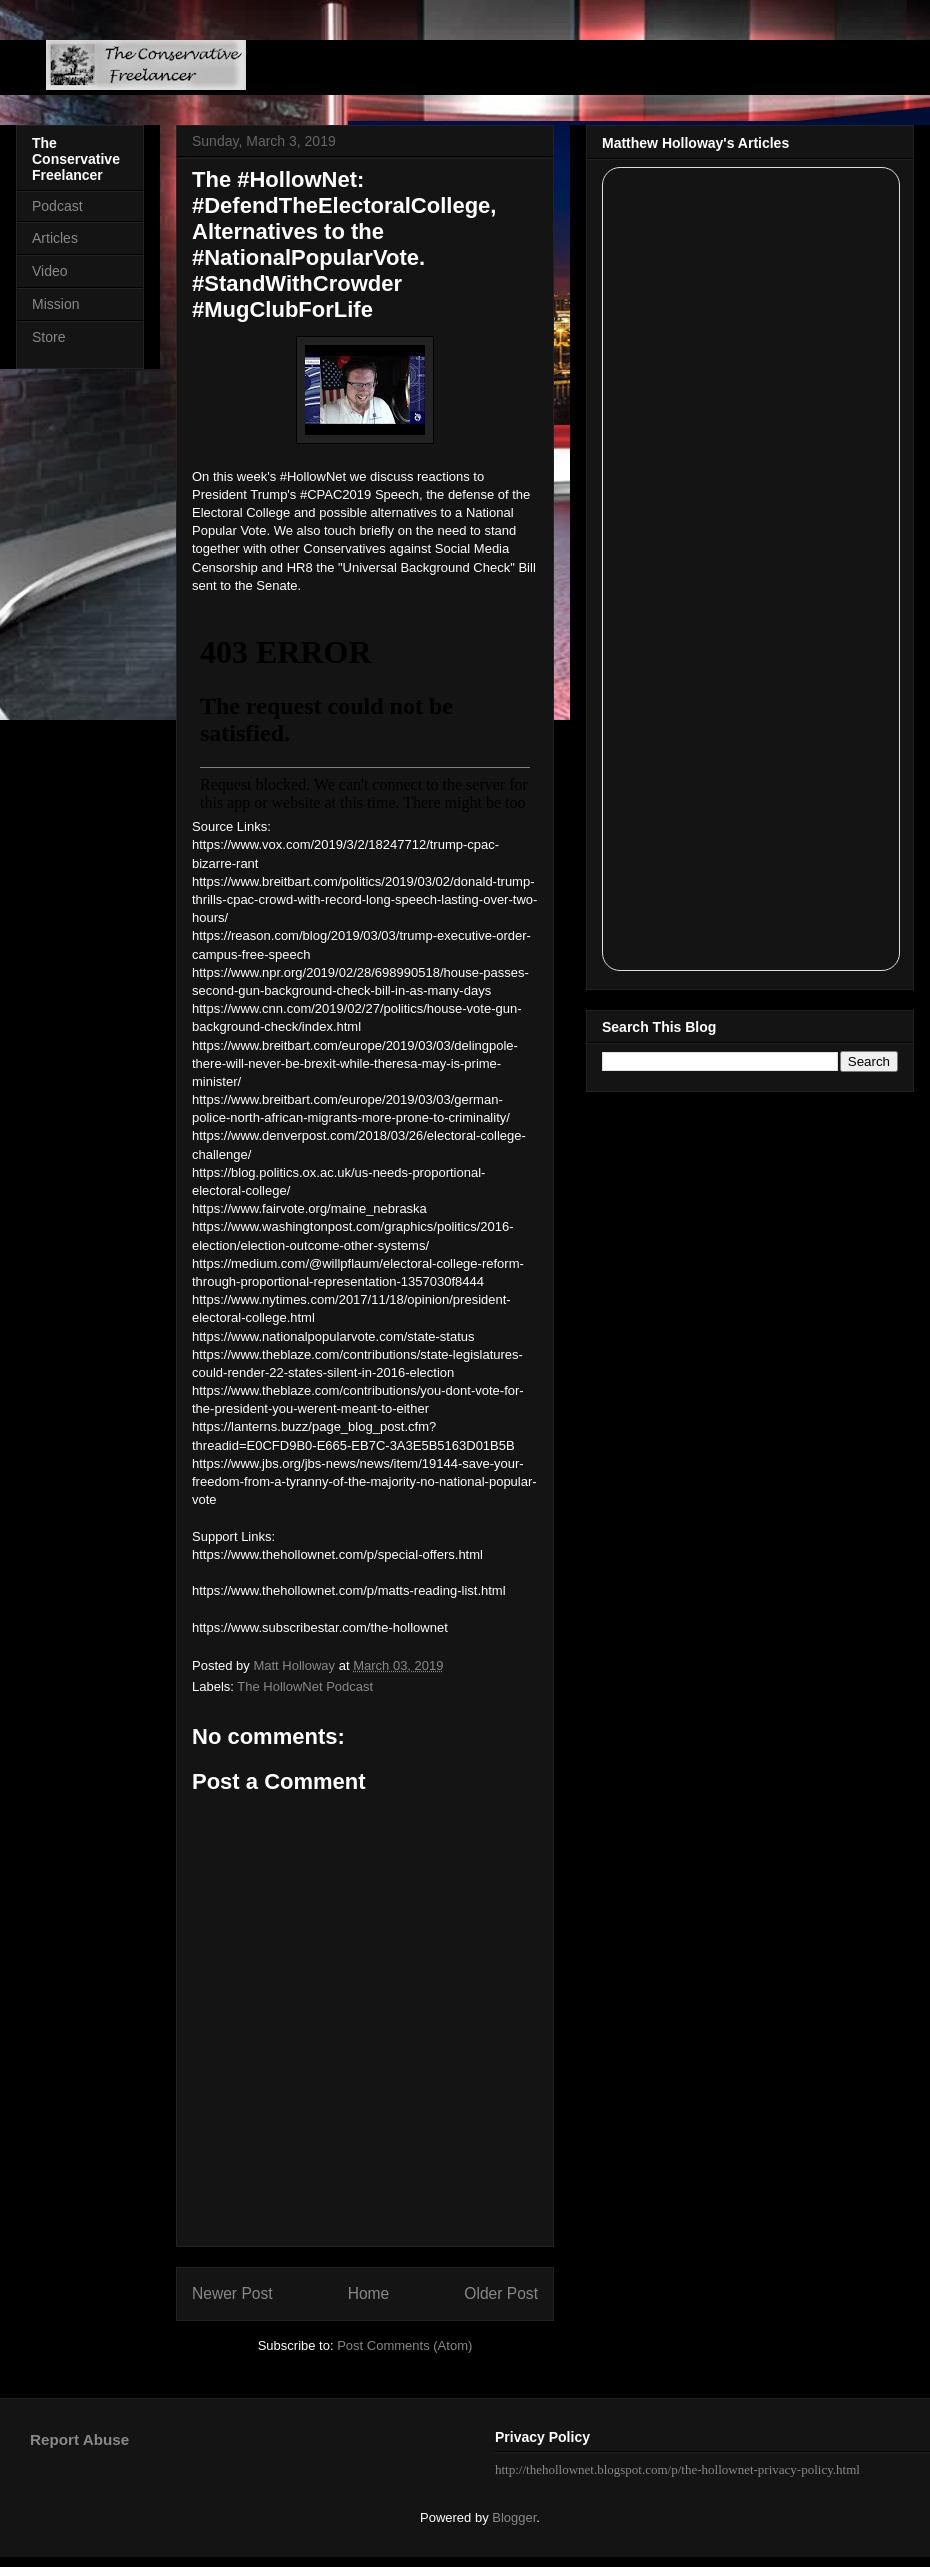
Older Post (501, 2293)
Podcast (57, 206)
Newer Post (232, 2293)
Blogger (514, 2517)
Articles (55, 238)
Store (48, 337)
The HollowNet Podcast (305, 1686)
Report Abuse (79, 2439)
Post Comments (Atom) (404, 2345)
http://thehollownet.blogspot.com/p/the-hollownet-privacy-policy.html (677, 2469)
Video (50, 271)
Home (369, 2293)
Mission (55, 304)
